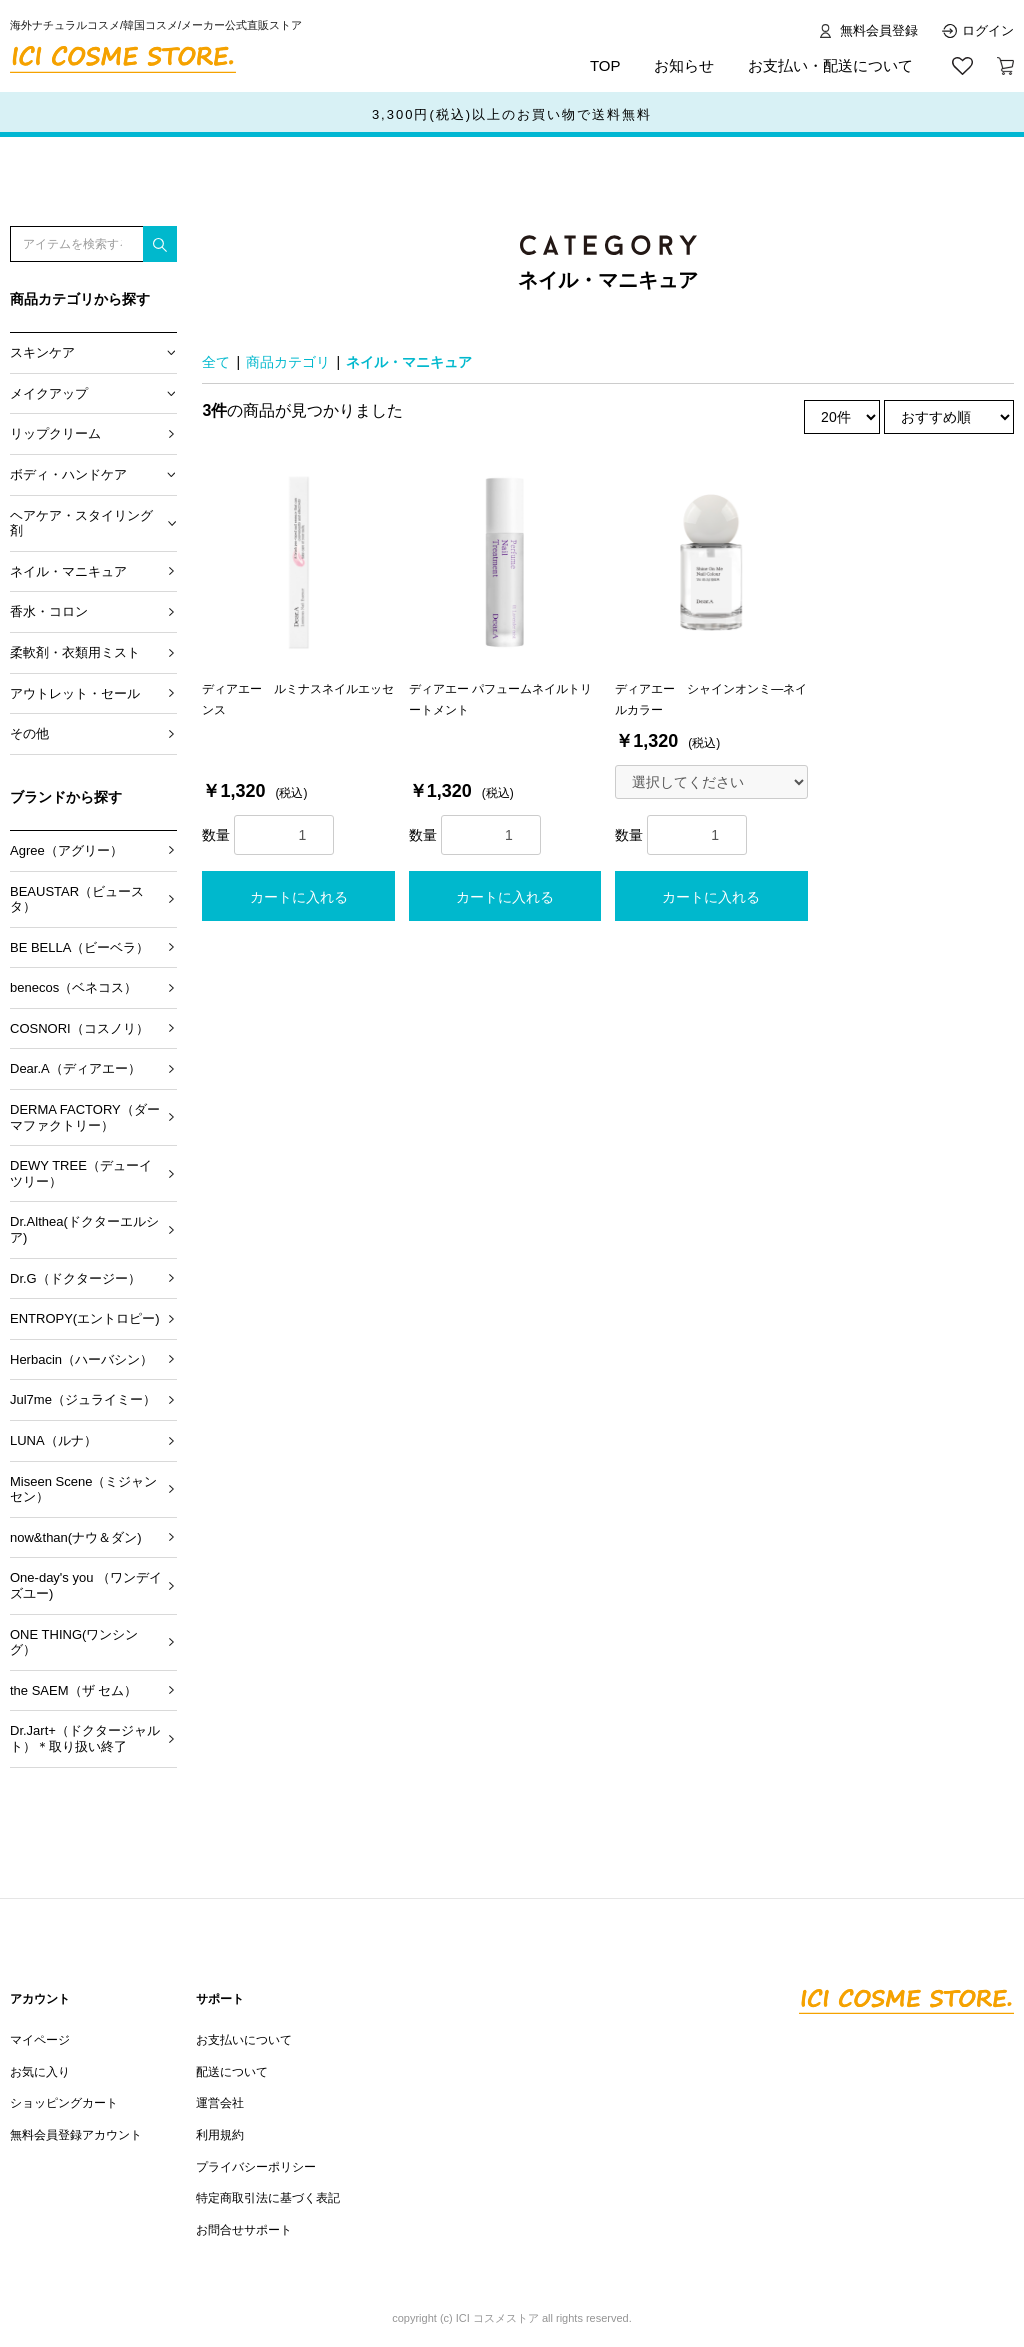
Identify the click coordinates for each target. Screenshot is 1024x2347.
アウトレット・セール (75, 693)
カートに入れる (299, 897)
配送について (232, 2072)
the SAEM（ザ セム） (73, 1690)
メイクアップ (49, 393)
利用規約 (220, 2135)
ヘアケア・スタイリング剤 (81, 523)
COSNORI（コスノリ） (79, 1028)
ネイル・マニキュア (68, 571)
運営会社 (220, 2103)
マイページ (40, 2040)
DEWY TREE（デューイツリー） (81, 1173)
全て (216, 362)
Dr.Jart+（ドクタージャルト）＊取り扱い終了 (85, 1738)
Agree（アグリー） (66, 850)
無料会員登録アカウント (76, 2135)
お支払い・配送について (830, 65)
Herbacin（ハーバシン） (81, 1359)
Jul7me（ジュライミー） (83, 1399)
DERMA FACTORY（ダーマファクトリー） (85, 1117)
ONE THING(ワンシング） (74, 1642)
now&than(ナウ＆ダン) (75, 1537)
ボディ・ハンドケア (68, 474)
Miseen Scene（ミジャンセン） (83, 1489)
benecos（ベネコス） (73, 987)
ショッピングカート (64, 2103)
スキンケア (42, 352)
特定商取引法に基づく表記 (268, 2198)
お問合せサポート (244, 2230)
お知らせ (684, 65)
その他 (29, 733)
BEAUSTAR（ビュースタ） (77, 899)
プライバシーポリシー (256, 2167)
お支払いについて (244, 2040)
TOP (605, 65)
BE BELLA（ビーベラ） (79, 947)
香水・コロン (49, 611)
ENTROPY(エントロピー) (85, 1318)
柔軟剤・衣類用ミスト (75, 652)
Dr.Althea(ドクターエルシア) (84, 1229)
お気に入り (40, 2072)
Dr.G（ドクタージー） (75, 1278)
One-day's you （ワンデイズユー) (86, 1585)
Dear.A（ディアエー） (75, 1068)
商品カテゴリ (288, 362)
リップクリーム (55, 433)
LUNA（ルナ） (53, 1440)
